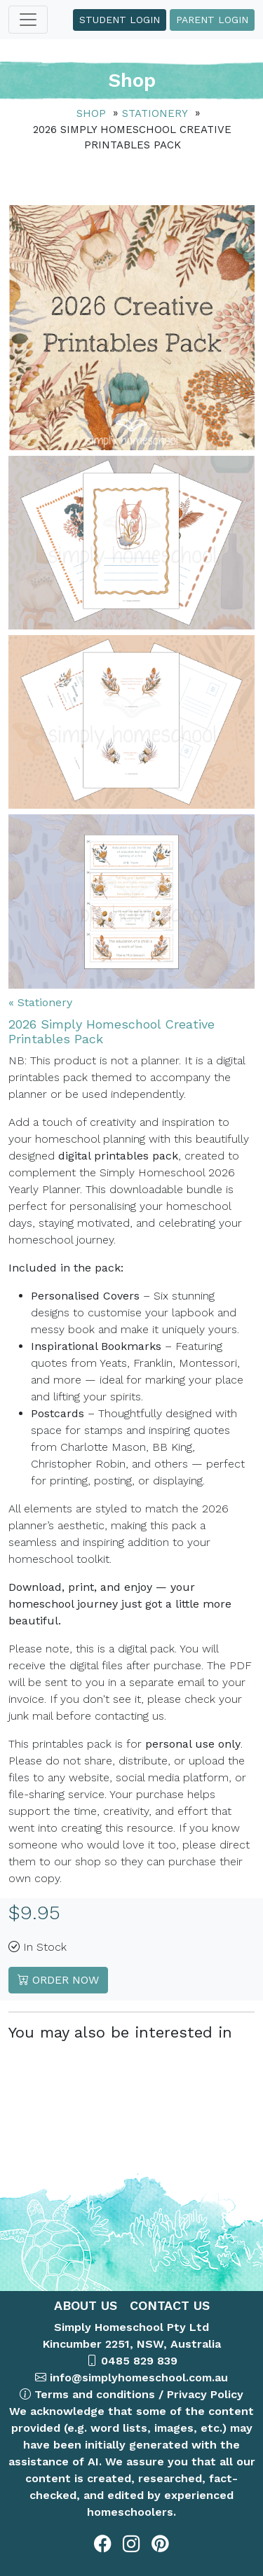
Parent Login (212, 19)
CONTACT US (168, 2305)
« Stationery (40, 1002)
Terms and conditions (94, 2394)
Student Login (119, 19)
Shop (91, 113)
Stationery (155, 113)
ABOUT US (85, 2305)
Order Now (58, 1979)
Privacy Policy (205, 2394)
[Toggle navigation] (28, 20)
